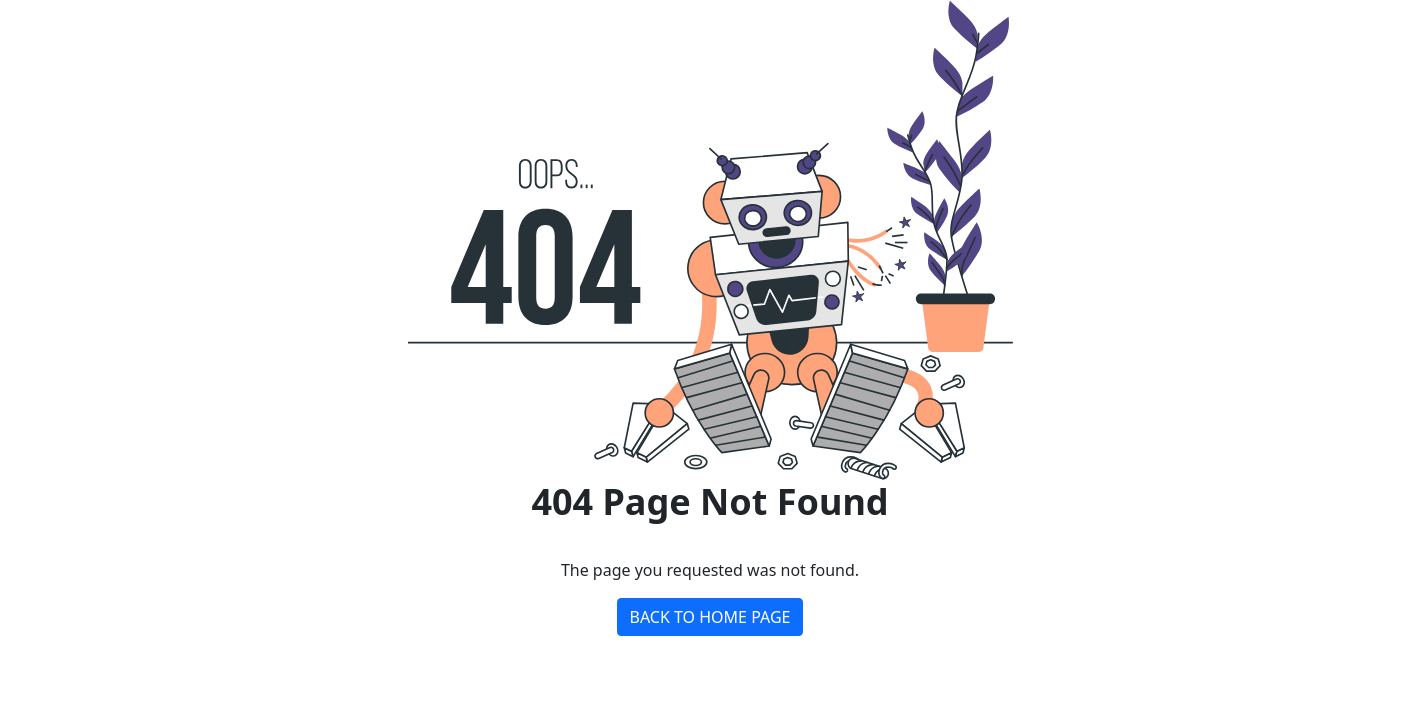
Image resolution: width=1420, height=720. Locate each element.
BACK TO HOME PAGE (710, 617)
